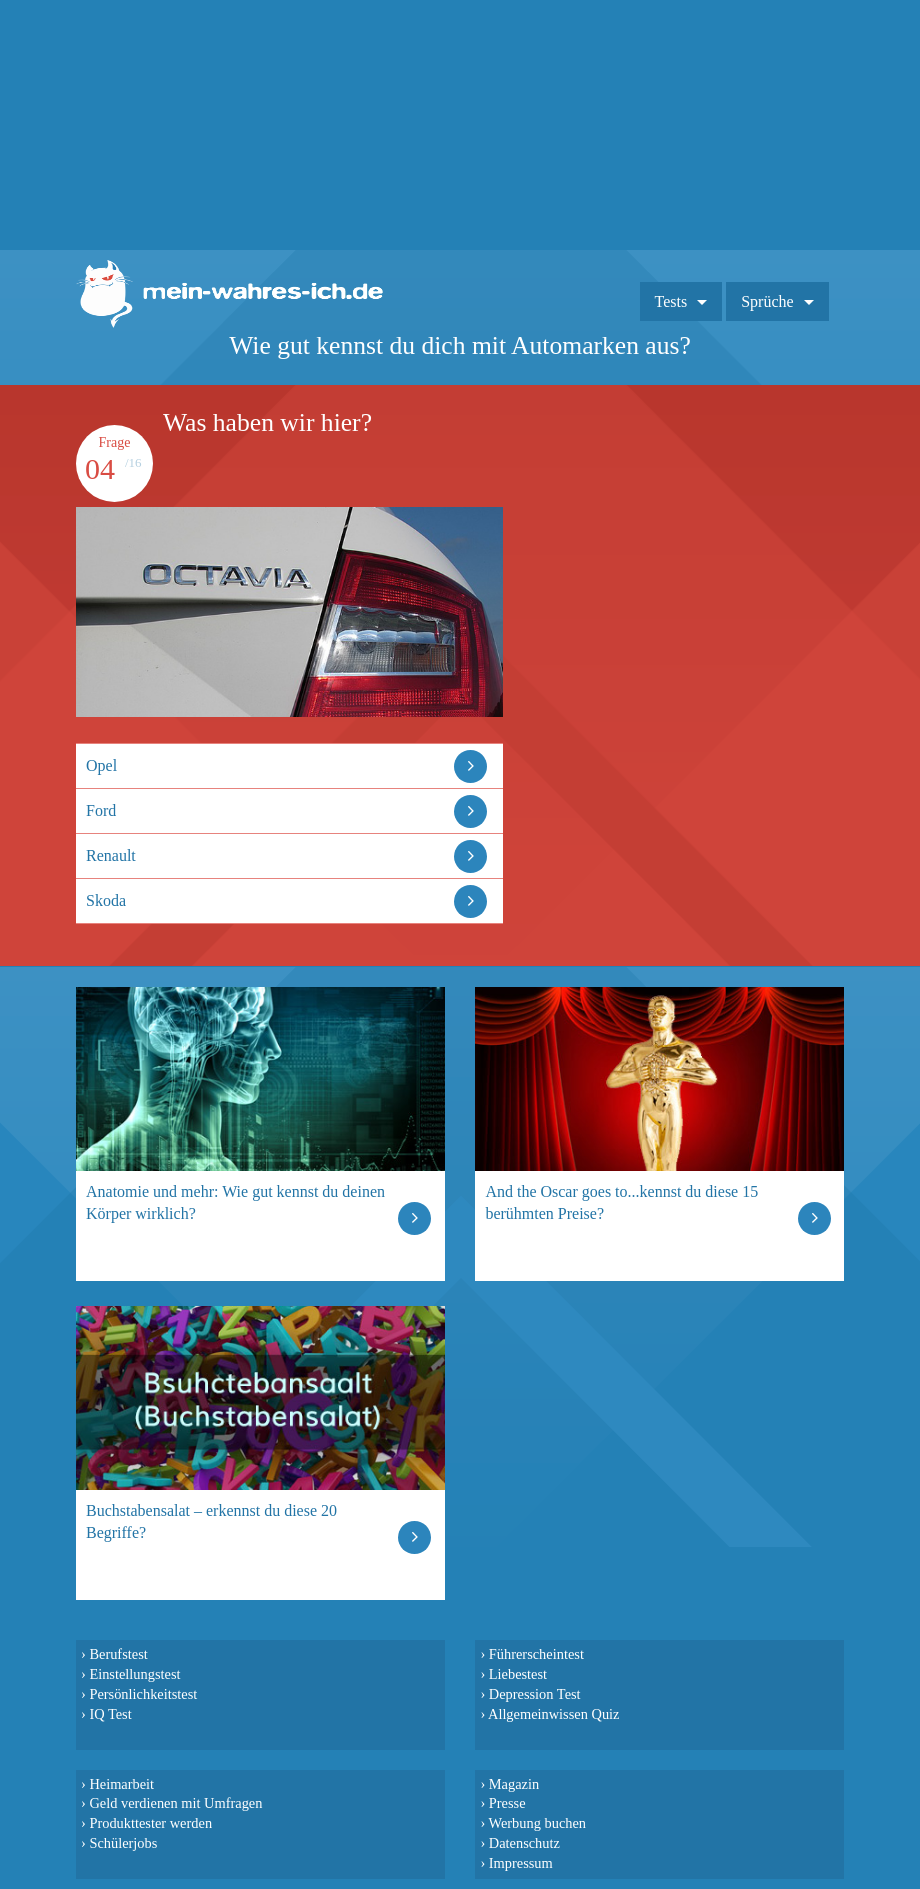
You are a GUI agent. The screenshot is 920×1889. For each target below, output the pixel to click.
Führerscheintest (536, 1654)
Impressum (521, 1863)
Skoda (106, 900)
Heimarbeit (121, 1784)
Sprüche (767, 301)
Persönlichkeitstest (143, 1694)
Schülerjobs (123, 1843)
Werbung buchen (538, 1823)
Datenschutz (524, 1843)
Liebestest (518, 1674)
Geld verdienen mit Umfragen (175, 1803)
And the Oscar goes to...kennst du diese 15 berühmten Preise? (621, 1202)
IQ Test (110, 1714)
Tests (671, 301)
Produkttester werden (150, 1823)
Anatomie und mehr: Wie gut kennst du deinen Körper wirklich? (235, 1202)
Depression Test (535, 1694)
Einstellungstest (134, 1674)
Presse (507, 1803)
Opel (101, 765)
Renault (111, 855)
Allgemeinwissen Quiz (554, 1714)
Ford (101, 810)
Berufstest (118, 1654)
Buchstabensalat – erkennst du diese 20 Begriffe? (211, 1521)
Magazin (514, 1784)
